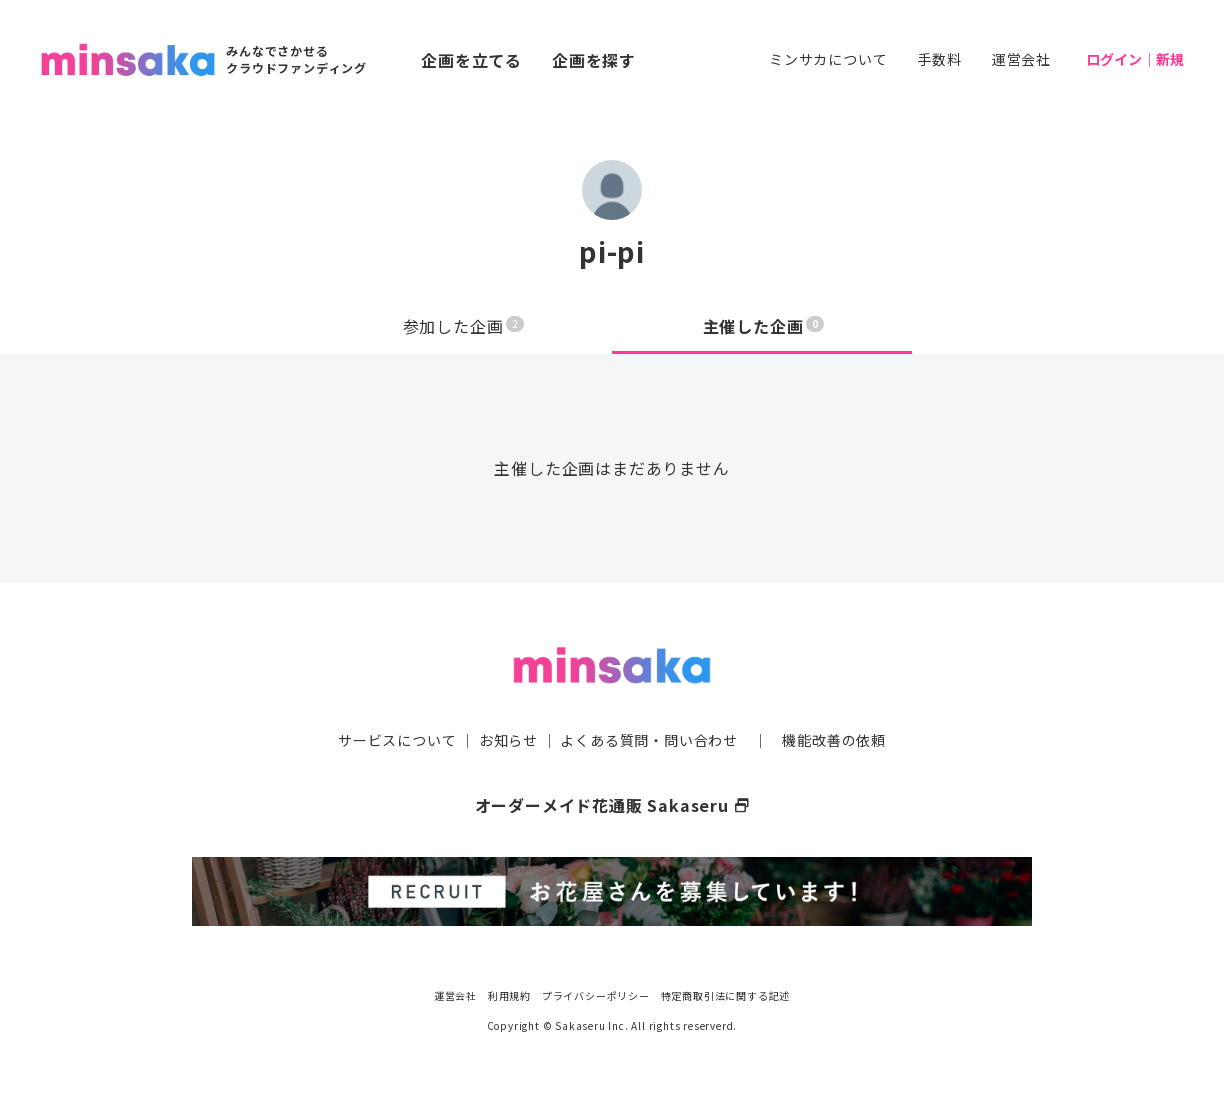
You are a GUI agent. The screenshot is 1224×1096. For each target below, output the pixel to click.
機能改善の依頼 (834, 740)
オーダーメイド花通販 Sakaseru (612, 805)
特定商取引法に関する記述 (726, 995)
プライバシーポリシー (596, 995)
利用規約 (509, 995)
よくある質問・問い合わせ (649, 740)
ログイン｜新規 (1135, 59)
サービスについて (397, 740)
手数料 (939, 59)
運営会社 (1021, 59)
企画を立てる (471, 60)
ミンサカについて (828, 59)
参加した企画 (464, 326)
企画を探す (594, 60)
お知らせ (508, 740)
